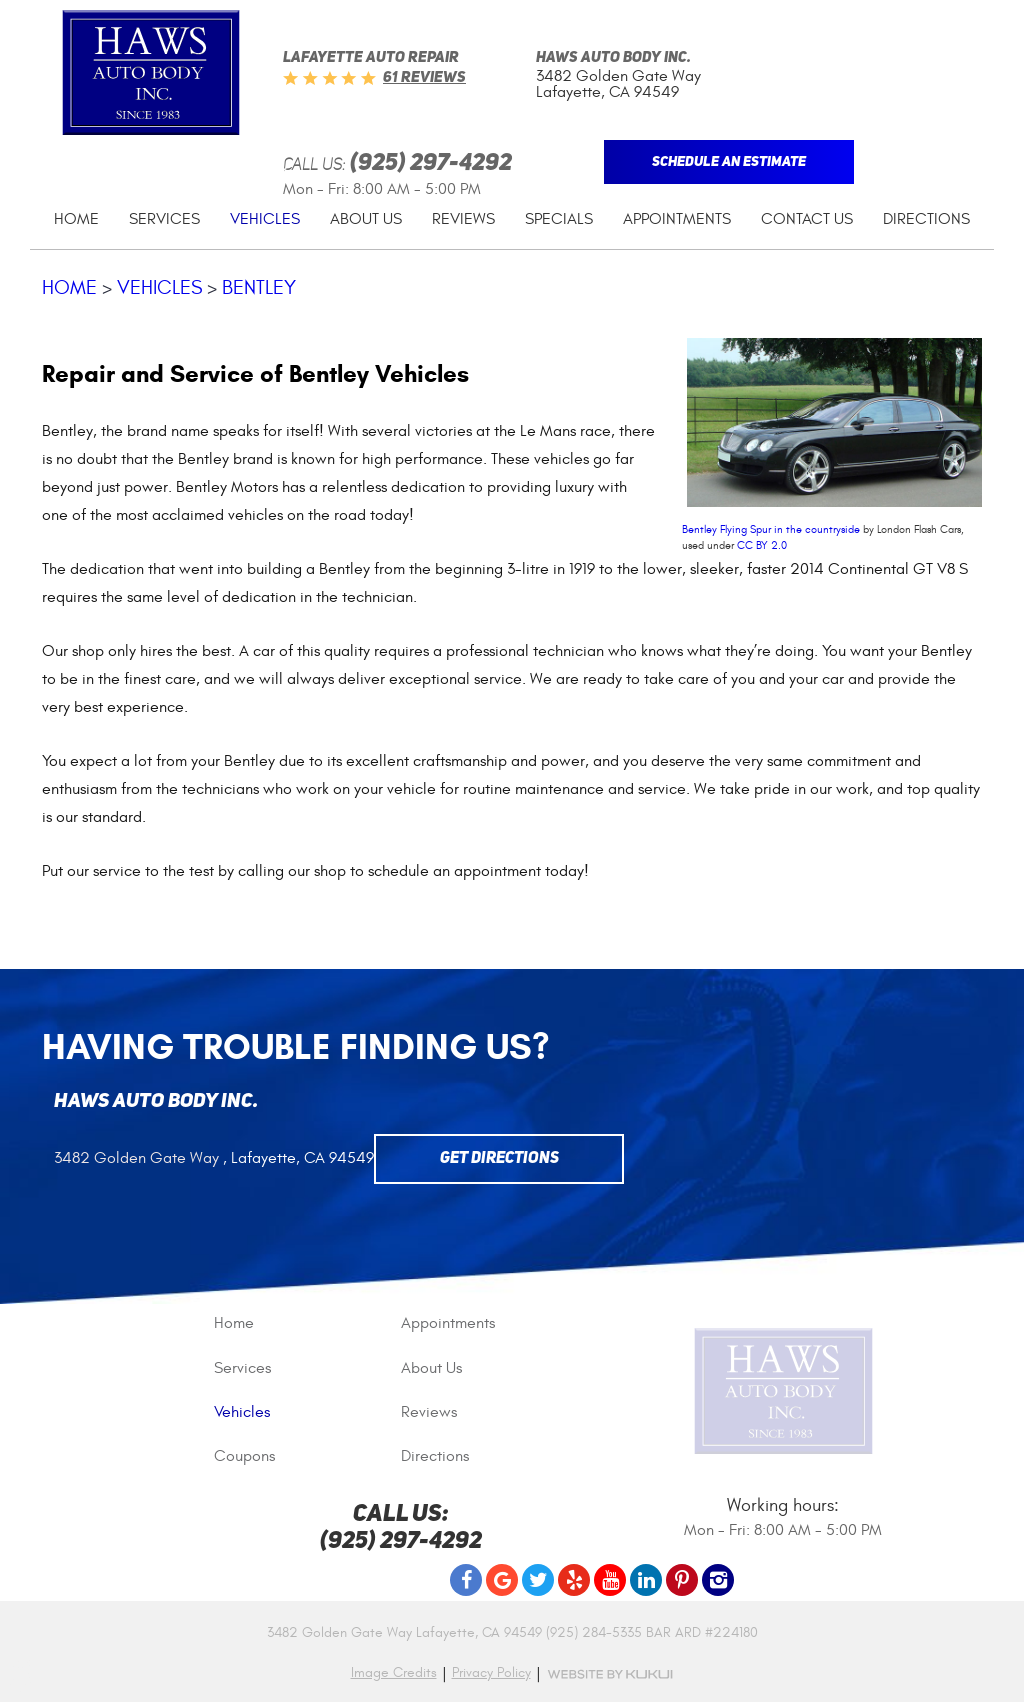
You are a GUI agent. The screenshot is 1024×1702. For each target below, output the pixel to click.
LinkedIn (646, 1580)
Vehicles (265, 219)
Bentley (259, 287)
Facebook (466, 1580)
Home (76, 219)
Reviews (463, 219)
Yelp (574, 1580)
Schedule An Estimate (729, 162)
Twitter (538, 1580)
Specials (559, 219)
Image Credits (394, 1672)
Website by (610, 1674)
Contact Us (807, 219)
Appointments (677, 219)
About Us (366, 219)
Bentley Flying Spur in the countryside (771, 529)
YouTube (610, 1580)
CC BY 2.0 (762, 545)
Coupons (244, 1456)
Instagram (718, 1580)
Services (164, 219)
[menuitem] (76, 219)
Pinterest (682, 1580)
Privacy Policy (491, 1673)
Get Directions (499, 1159)
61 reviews (424, 78)
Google (502, 1580)
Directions (926, 219)
